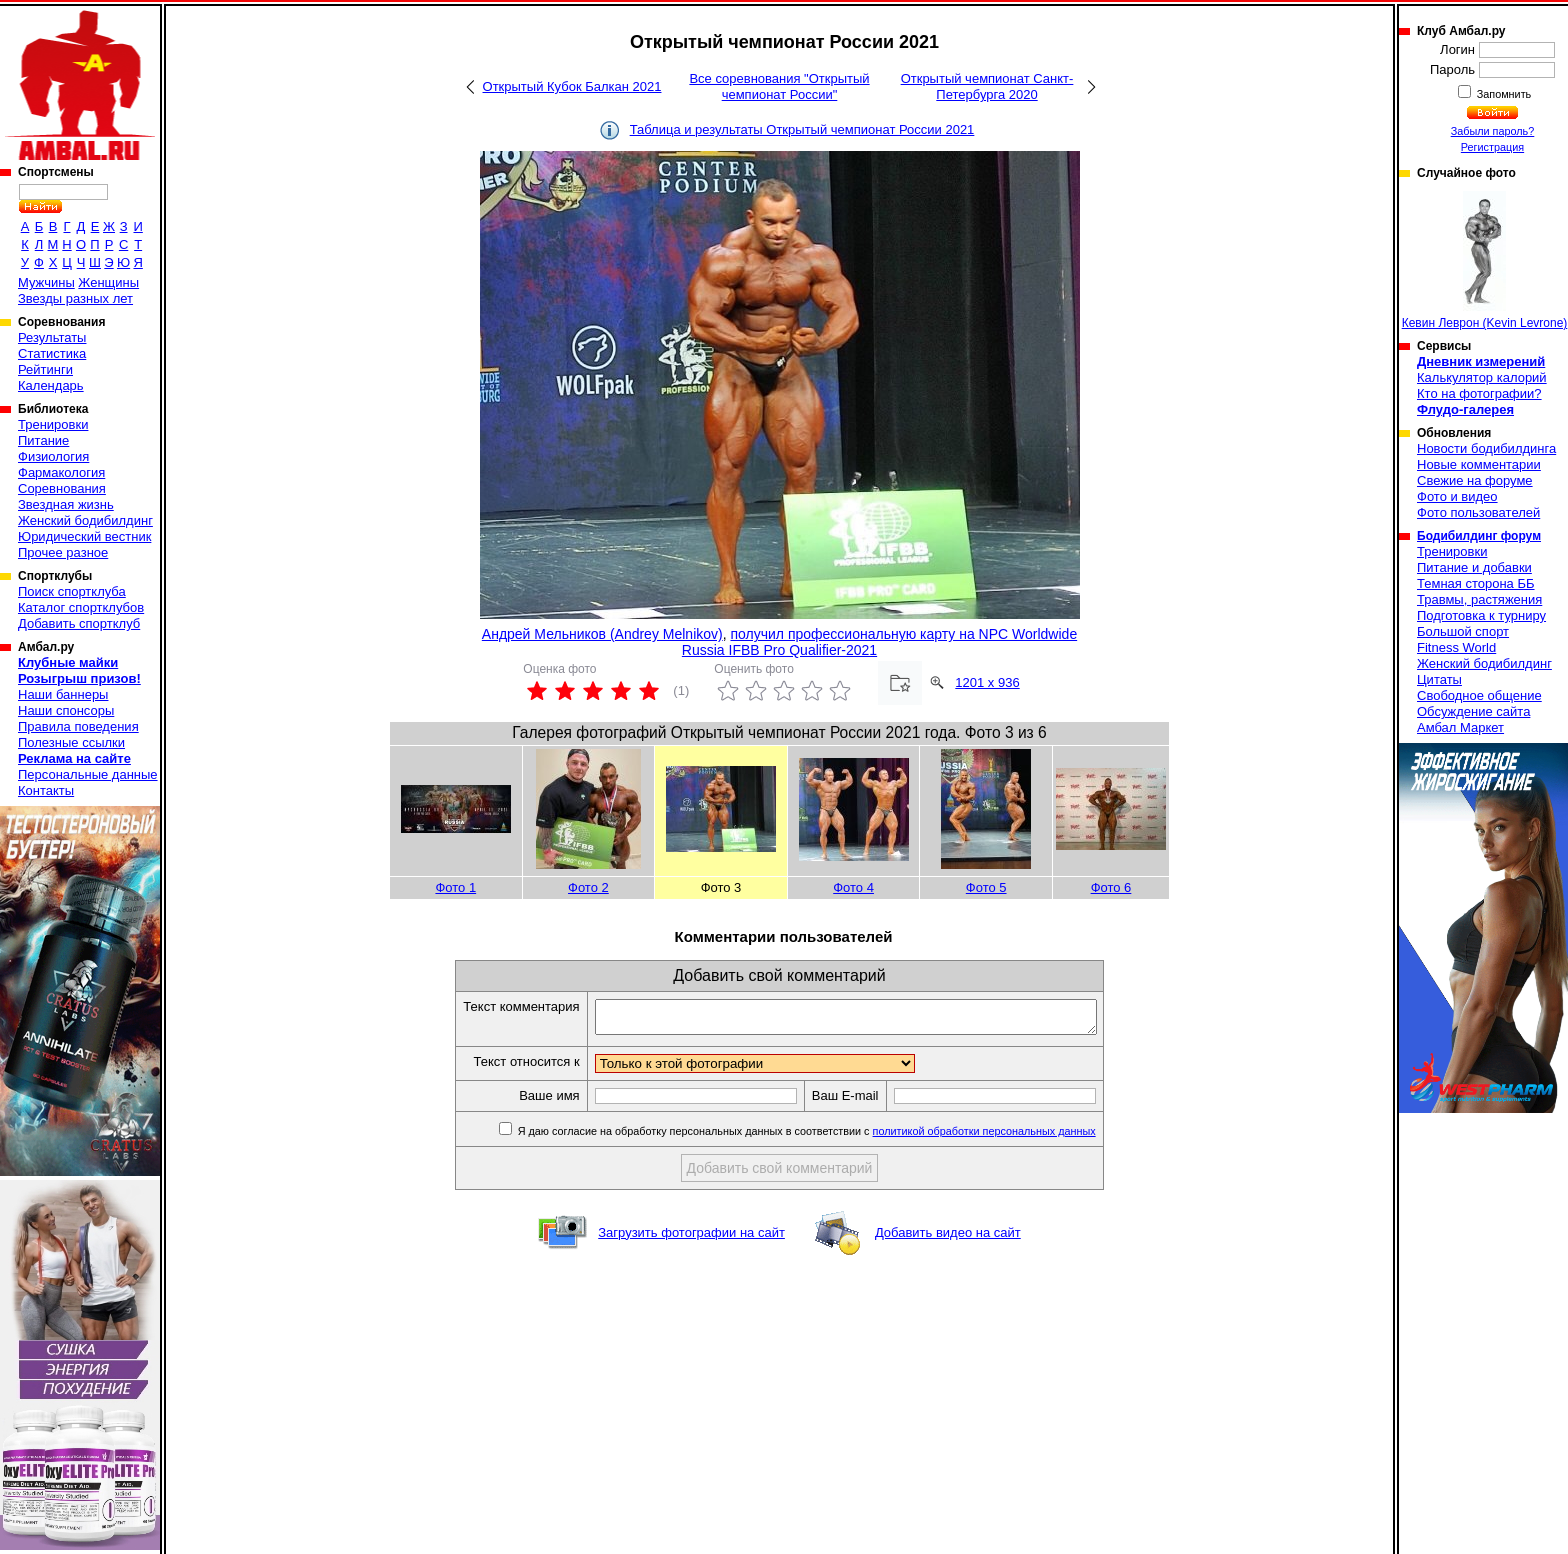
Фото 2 (588, 887)
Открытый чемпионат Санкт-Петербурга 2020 (987, 86)
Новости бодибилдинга (1486, 448)
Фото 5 (986, 887)
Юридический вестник (84, 536)
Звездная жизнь (66, 504)
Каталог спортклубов (81, 607)
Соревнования (62, 488)
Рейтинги (45, 369)
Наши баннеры (63, 694)
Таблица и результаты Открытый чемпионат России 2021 (802, 129)
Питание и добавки (1474, 567)
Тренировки (53, 424)
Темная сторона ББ (1476, 583)
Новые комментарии (1479, 464)
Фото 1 (455, 887)
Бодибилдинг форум (1479, 536)
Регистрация (1492, 147)
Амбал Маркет (1460, 727)
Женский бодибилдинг (85, 520)
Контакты (46, 790)
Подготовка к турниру (1481, 615)
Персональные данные (88, 774)
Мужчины (46, 282)
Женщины (108, 282)
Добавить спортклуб (79, 623)
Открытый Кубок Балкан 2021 (572, 86)
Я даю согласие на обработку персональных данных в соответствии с (835, 1137)
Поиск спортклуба (72, 591)
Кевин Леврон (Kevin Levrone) (1485, 260)
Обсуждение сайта (1473, 711)
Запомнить (1503, 94)
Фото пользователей (1478, 512)
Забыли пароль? (1493, 131)
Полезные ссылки (71, 742)
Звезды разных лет (75, 298)
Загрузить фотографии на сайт (691, 1238)
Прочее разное (63, 552)
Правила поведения (78, 726)
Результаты (52, 337)
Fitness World (1456, 647)
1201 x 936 (987, 682)
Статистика (52, 353)
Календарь (51, 385)
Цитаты (1439, 679)
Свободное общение (1479, 695)
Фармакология (61, 472)
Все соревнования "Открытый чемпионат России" (779, 86)
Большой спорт (1463, 631)
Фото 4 (853, 887)
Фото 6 (1111, 887)
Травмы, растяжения (1479, 599)
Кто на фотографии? (1479, 393)
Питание (43, 440)
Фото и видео (1457, 496)
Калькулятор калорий (1482, 377)
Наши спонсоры (66, 710)
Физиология (53, 456)
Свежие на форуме (1475, 480)
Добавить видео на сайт (948, 1238)
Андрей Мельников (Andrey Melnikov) (602, 634)
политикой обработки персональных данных (1014, 1137)
